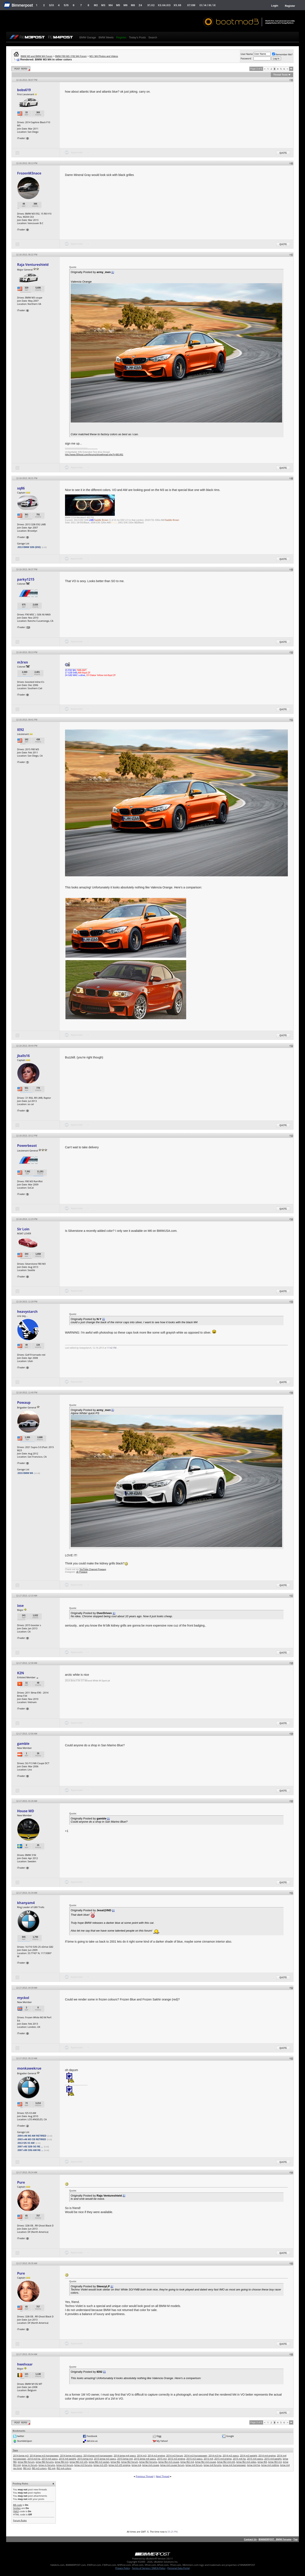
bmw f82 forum (129, 2461)
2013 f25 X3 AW (26, 2143)
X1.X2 (150, 5)
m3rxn (22, 662)
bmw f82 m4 (187, 2461)
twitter (20, 2436)
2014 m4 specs (50, 2458)
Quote (283, 153)
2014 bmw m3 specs (71, 2455)
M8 (133, 5)
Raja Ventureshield (33, 264)
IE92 (20, 729)
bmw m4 (136, 2465)
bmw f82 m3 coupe (168, 2461)
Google (230, 2436)
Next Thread (162, 2476)
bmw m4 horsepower (234, 2465)
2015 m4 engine (223, 2458)
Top (295, 2539)
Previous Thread (144, 2476)
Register (290, 5)
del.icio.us (92, 2440)
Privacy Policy (122, 2568)
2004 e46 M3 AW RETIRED (32, 2135)
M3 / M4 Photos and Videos (103, 56)
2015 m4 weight (272, 2458)
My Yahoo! (162, 2440)
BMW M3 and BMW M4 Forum (37, 56)
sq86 (21, 488)
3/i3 (51, 5)
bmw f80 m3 (61, 2461)
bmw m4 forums (213, 2465)
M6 (125, 5)
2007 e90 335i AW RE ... (30, 2150)
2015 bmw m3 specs (105, 2458)
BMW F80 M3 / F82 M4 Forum (71, 56)
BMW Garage (87, 37)
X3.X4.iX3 (164, 5)
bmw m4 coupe (150, 2465)
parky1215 (25, 579)
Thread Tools (280, 74)
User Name (247, 54)
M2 (96, 5)
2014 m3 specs (231, 2455)
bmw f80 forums (45, 2461)
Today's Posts (137, 37)
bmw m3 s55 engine (119, 2465)
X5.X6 (177, 5)
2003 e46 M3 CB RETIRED (32, 2139)
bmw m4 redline (270, 2465)
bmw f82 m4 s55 (226, 2461)
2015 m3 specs (194, 2458)
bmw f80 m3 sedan (99, 2461)
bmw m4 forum (194, 2465)
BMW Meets (106, 37)
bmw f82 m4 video (246, 2461)
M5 (118, 5)
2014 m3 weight (248, 2455)
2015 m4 (208, 2458)
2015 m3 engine (176, 2458)
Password (246, 58)
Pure (21, 2182)
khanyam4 (26, 1902)
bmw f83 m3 (275, 2461)
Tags (15, 2450)
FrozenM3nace (29, 173)
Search (152, 37)
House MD (25, 1811)
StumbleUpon (24, 2440)
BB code (17, 2504)
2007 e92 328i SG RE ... (30, 2146)
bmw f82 (115, 2461)
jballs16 (23, 1055)
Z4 (140, 5)
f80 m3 (27, 2468)
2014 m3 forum (174, 2455)
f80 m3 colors (39, 2468)
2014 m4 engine (267, 2455)
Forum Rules (20, 2520)
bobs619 (24, 90)
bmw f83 (262, 2461)
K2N (20, 1673)
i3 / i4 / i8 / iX (208, 5)
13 (28, 627)
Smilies (17, 2508)
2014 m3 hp (214, 2455)
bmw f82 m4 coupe (205, 2461)
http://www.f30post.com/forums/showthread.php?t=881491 (94, 454)
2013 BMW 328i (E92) (29, 547)
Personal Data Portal (178, 2568)
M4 (111, 5)
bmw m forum (29, 2465)
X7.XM (191, 5)
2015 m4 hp (239, 2458)
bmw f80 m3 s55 (78, 2461)
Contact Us (250, 2539)
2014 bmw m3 (21, 2455)
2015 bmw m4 (125, 2458)
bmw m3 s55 (100, 2465)
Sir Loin (23, 1229)
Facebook (92, 2436)
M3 (103, 5)
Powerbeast (27, 1145)
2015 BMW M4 (25, 1473)
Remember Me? (282, 54)
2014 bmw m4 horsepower (97, 2455)
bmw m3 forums (83, 2465)
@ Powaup (81, 1572)
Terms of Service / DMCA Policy (148, 2568)
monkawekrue (29, 2068)
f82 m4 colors (64, 2468)
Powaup (23, 1402)
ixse (20, 1605)
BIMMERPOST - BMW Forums (275, 2539)
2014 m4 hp (33, 2458)
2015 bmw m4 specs (145, 2458)
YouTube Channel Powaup (92, 1569)
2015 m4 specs (255, 2458)
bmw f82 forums (148, 2461)
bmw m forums (47, 2465)
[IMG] (16, 2511)
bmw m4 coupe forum (172, 2465)
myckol (23, 1997)
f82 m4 (51, 2468)
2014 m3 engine (156, 2455)
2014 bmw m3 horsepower (44, 2455)
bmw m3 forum (64, 2465)
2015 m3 (162, 2458)
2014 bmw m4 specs (125, 2455)
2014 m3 (142, 2455)
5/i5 (66, 5)
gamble (23, 1743)
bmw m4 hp (253, 2465)
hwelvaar (25, 2364)
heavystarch (27, 1311)
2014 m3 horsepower (195, 2455)
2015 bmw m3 (85, 2458)
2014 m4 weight (67, 2458)
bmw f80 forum (26, 2461)
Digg (159, 2436)
